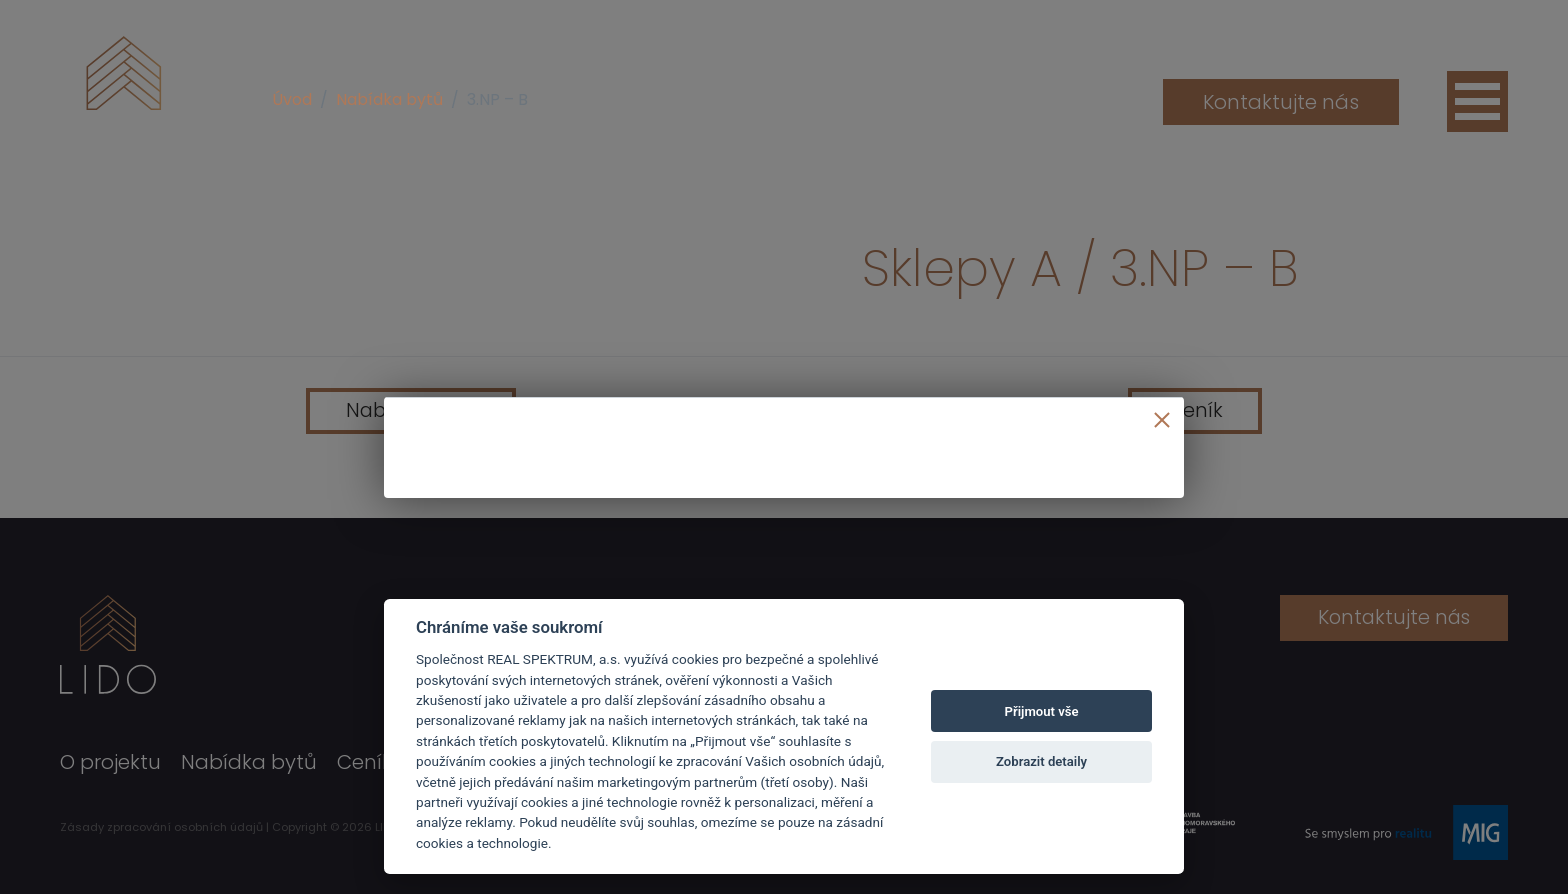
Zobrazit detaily (1041, 761)
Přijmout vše (1042, 711)
